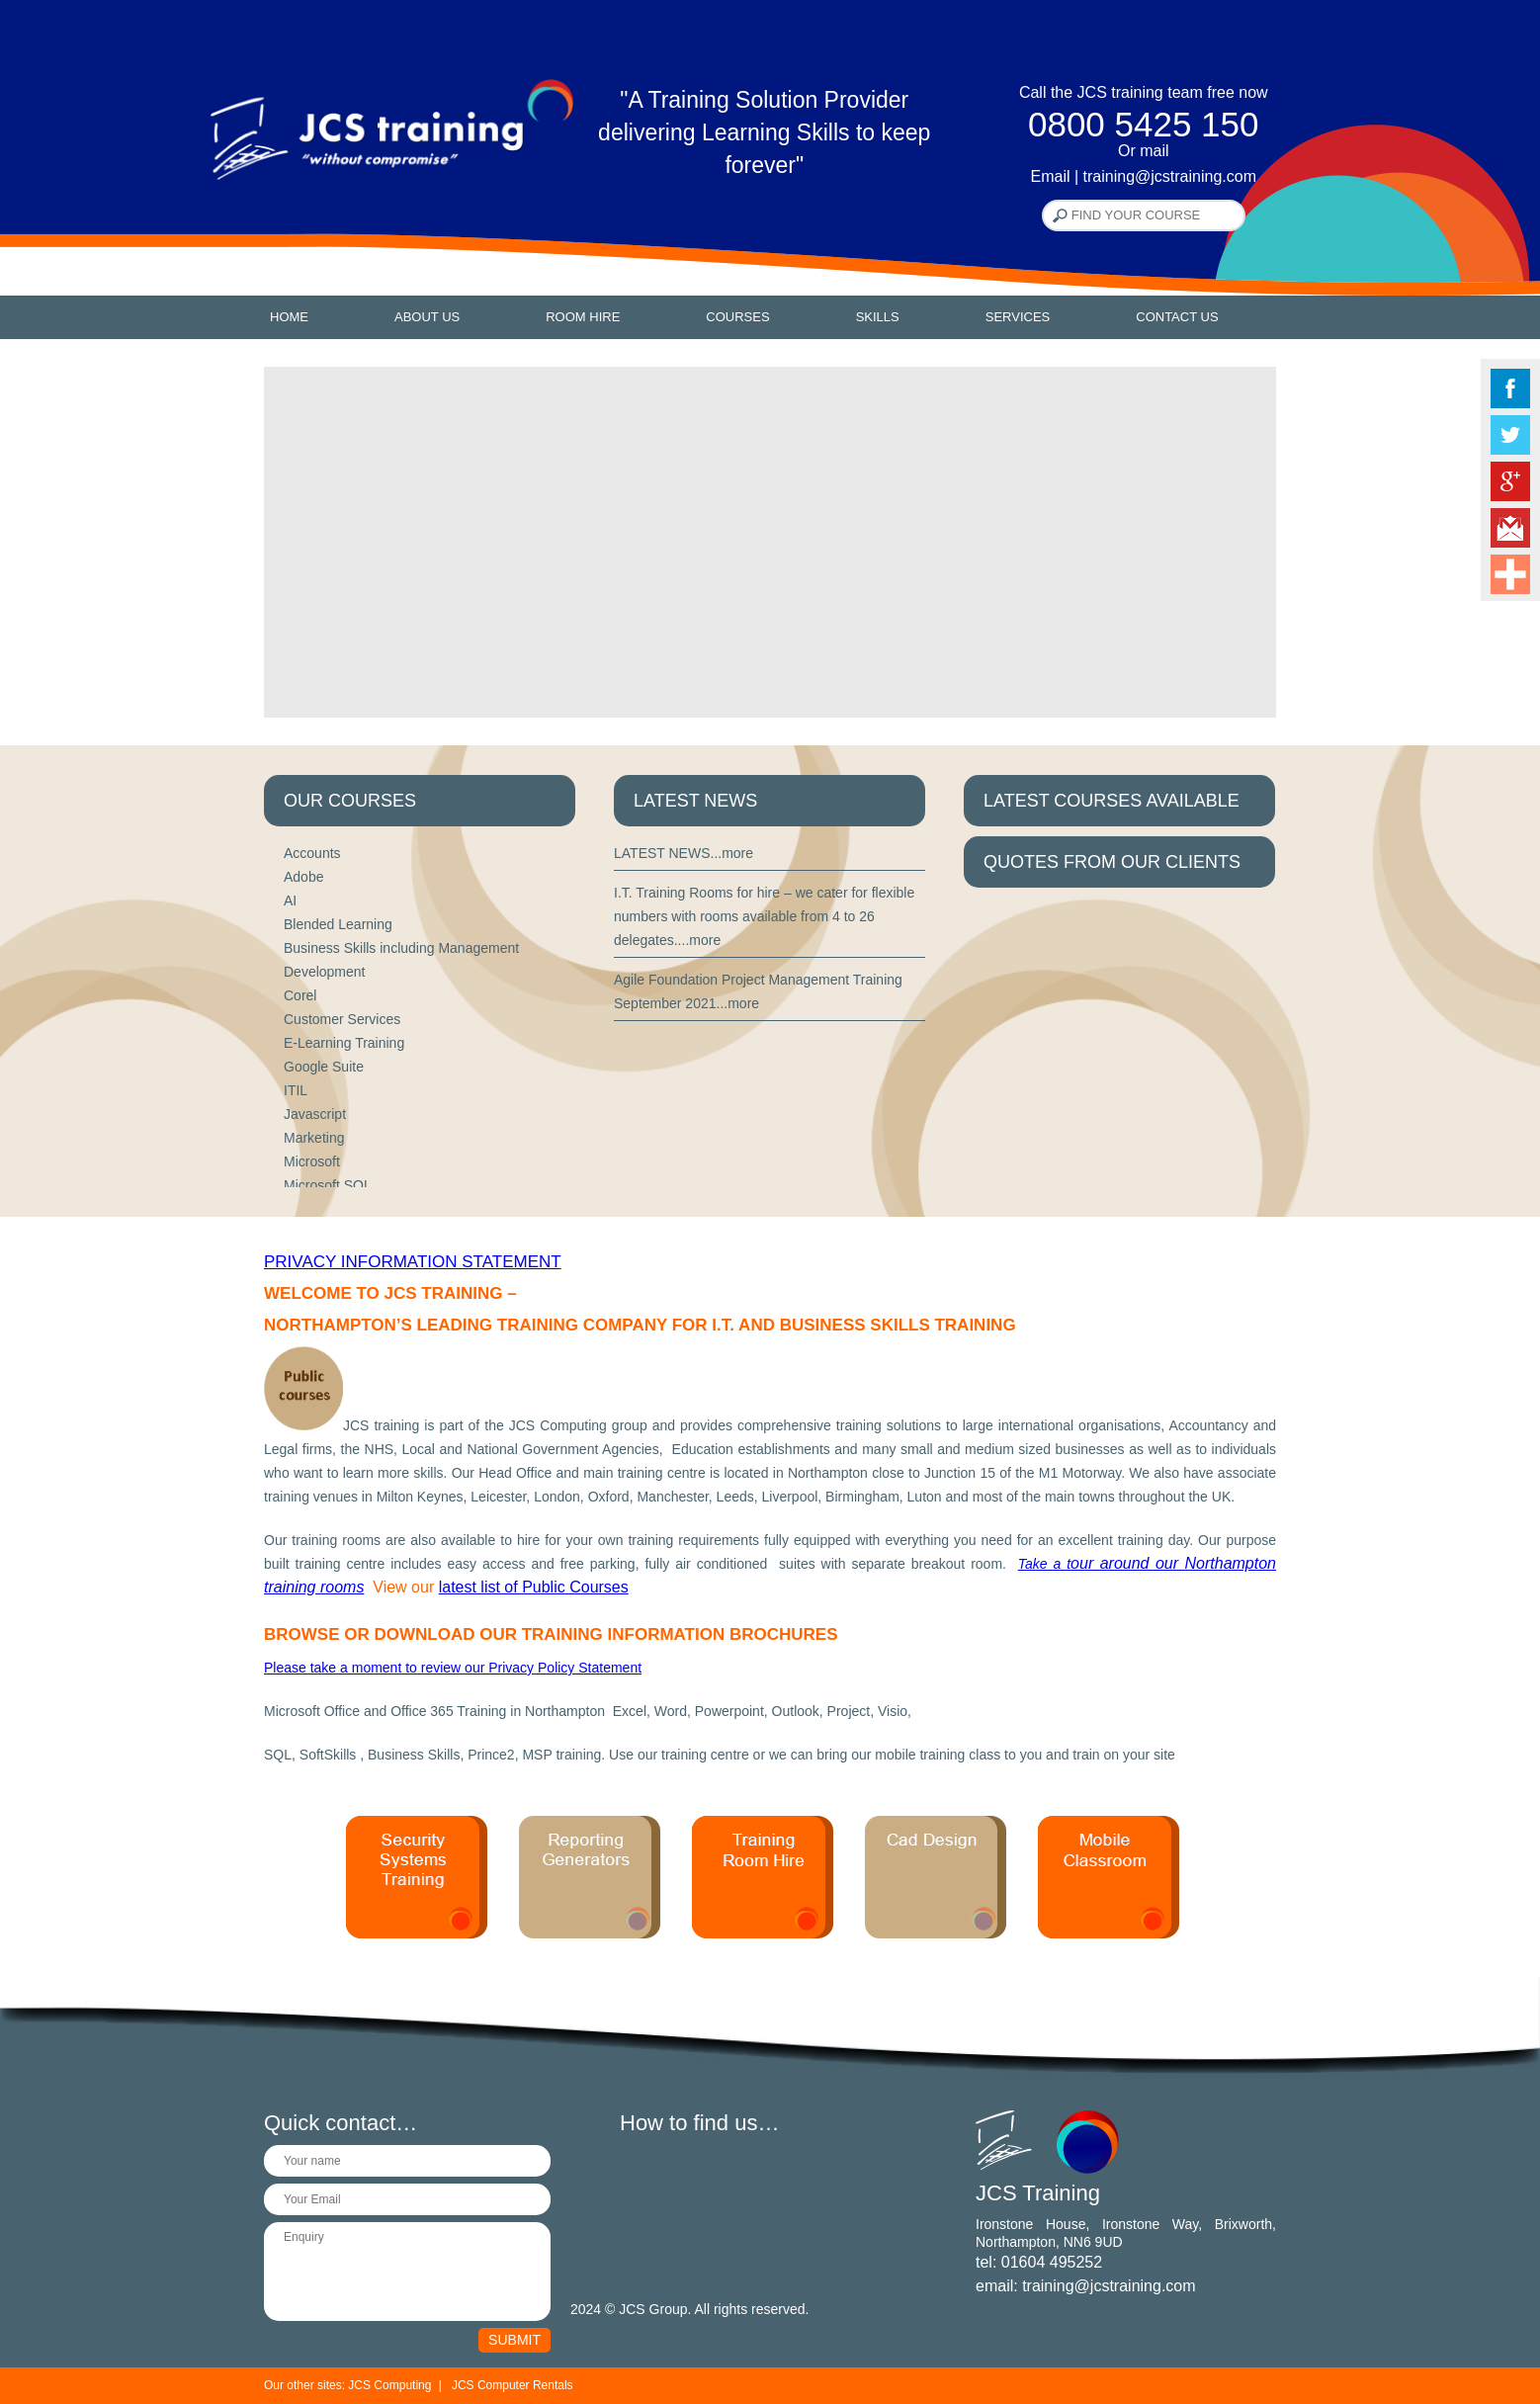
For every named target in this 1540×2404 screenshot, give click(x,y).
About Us (427, 316)
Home (289, 316)
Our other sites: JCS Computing (347, 2385)
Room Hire (583, 316)
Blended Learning (338, 924)
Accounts (312, 853)
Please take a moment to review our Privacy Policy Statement (453, 1667)
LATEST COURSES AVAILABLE (1112, 801)
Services (1018, 316)
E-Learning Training (344, 1043)
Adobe (303, 877)
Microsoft (312, 1161)
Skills (877, 316)
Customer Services (342, 1019)
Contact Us (1177, 316)
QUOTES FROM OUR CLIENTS (1112, 862)
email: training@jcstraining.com (1086, 2285)
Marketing (314, 1138)
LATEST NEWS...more (683, 853)
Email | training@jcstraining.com (1143, 176)
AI (290, 900)
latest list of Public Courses (534, 1587)
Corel (300, 995)
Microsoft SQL (328, 1185)
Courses (737, 316)
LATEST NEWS (695, 801)
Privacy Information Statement (412, 1261)
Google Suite (324, 1066)
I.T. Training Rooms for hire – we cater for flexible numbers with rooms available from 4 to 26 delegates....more (764, 916)
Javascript (315, 1114)
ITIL (295, 1090)
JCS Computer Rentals (512, 2385)
